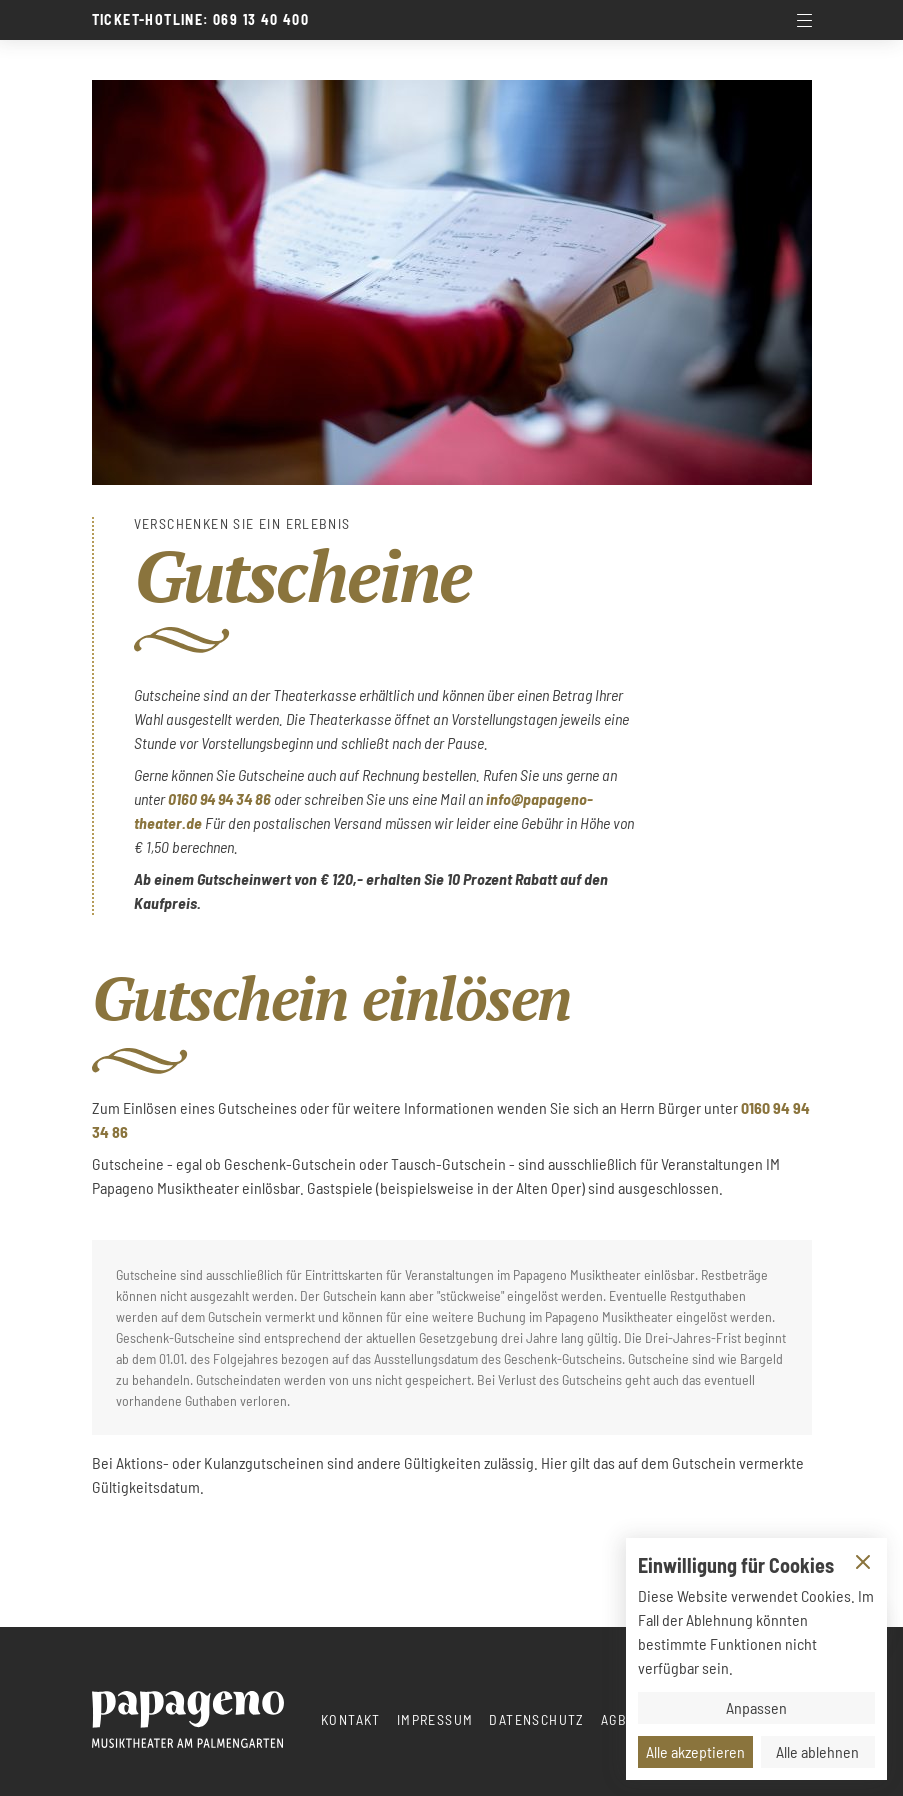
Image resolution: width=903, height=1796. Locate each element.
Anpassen (756, 1707)
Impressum (435, 1719)
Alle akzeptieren (695, 1751)
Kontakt (351, 1719)
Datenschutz (536, 1719)
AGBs (618, 1719)
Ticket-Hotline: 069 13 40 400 (201, 20)
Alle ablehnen (817, 1751)
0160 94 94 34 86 (219, 798)
